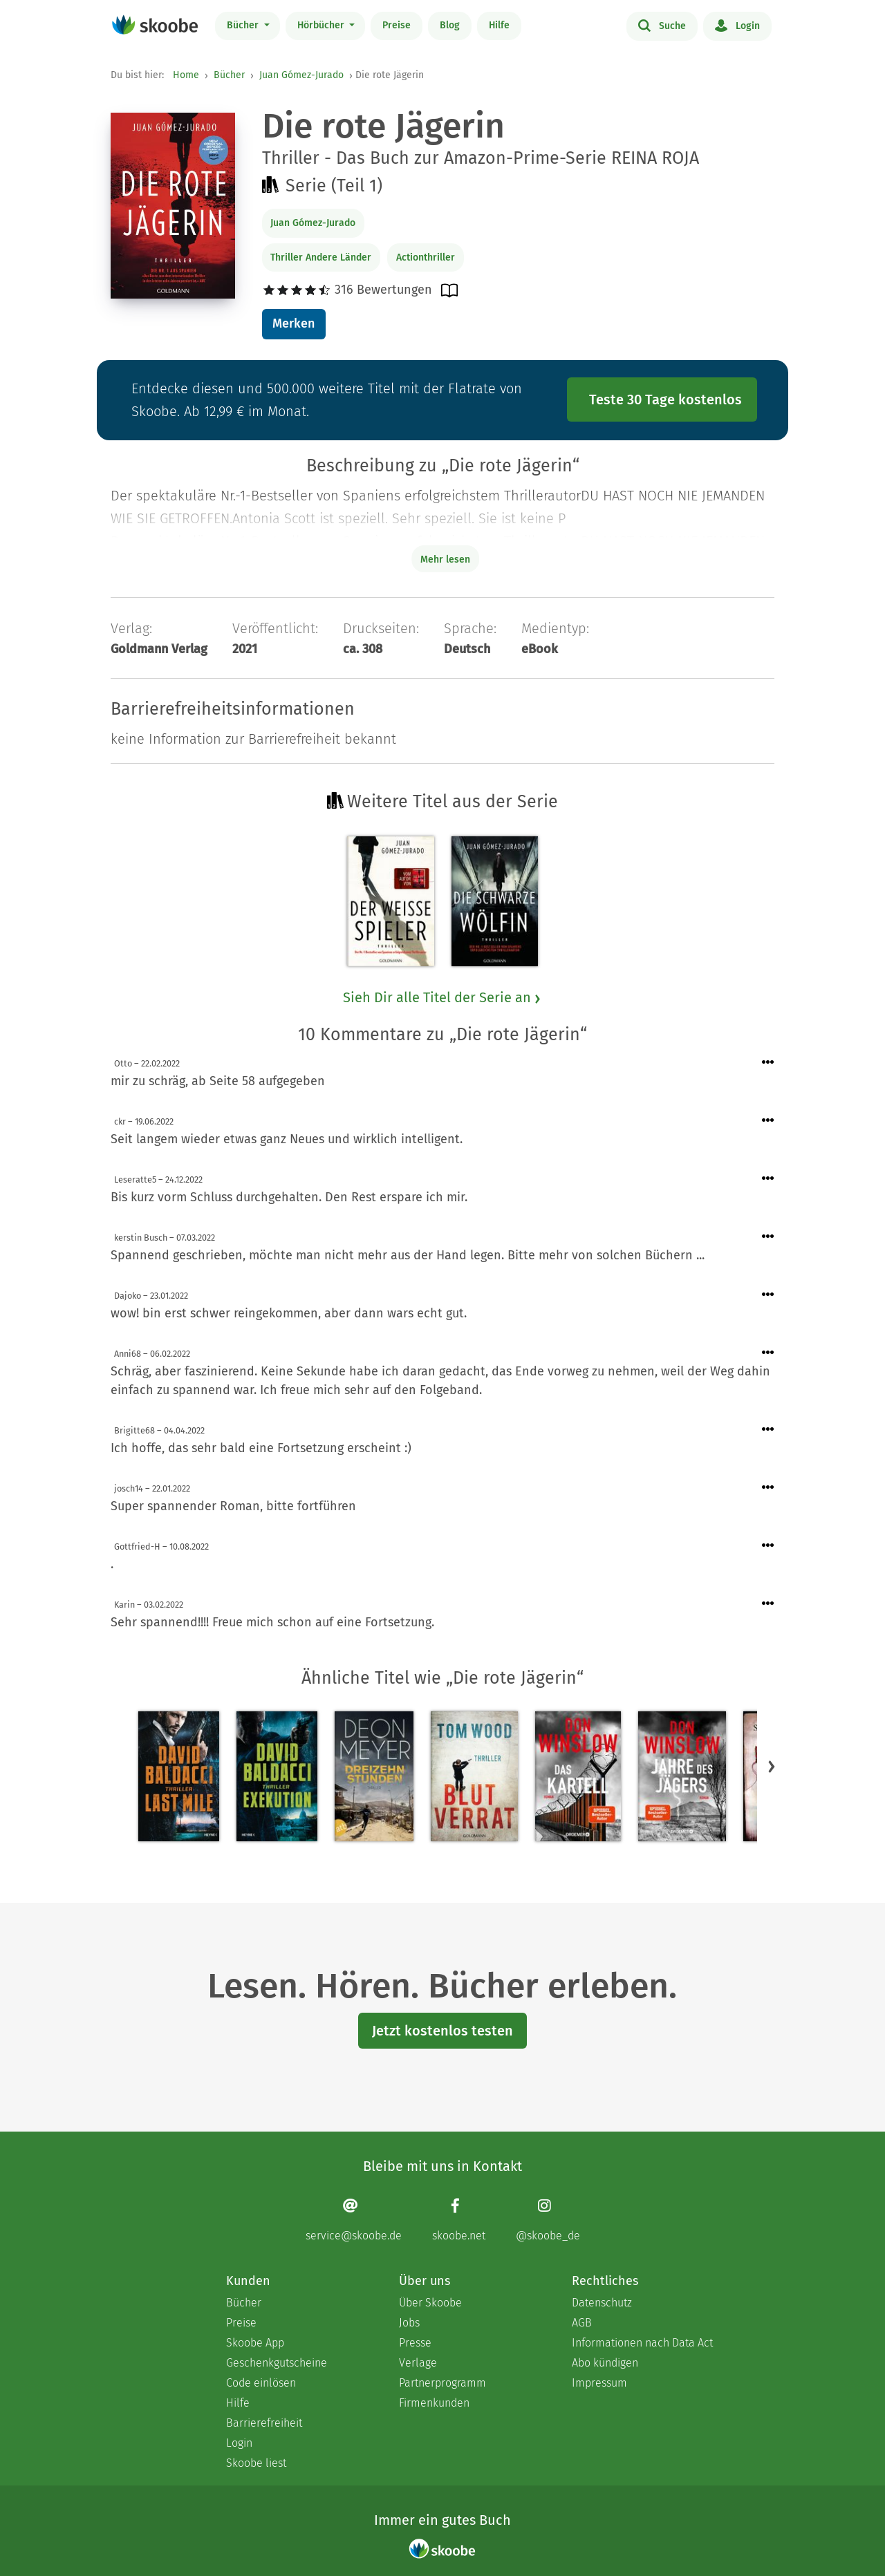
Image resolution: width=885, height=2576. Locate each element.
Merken (293, 323)
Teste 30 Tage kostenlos (665, 399)
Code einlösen (261, 2382)
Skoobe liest (256, 2463)
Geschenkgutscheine (276, 2362)
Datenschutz (602, 2302)
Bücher (244, 25)
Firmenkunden (434, 2402)
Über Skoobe (430, 2302)
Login (737, 25)
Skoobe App (255, 2342)
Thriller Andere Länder (320, 257)
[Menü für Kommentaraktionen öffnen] (768, 1062)
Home (186, 75)
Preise (396, 25)
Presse (415, 2342)
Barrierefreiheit (264, 2422)
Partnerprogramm (442, 2382)
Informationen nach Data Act (642, 2342)
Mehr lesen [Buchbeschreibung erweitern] (445, 559)
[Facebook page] (458, 2219)
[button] (771, 1766)
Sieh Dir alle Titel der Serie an (442, 997)
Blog (450, 25)
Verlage (418, 2362)
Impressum (599, 2382)
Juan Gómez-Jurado (301, 75)
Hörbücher (322, 25)
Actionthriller (425, 257)
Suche (662, 25)
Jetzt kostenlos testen (442, 2030)
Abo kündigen (605, 2362)
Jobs (409, 2322)
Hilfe (499, 25)
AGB (582, 2322)
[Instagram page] (548, 2219)
